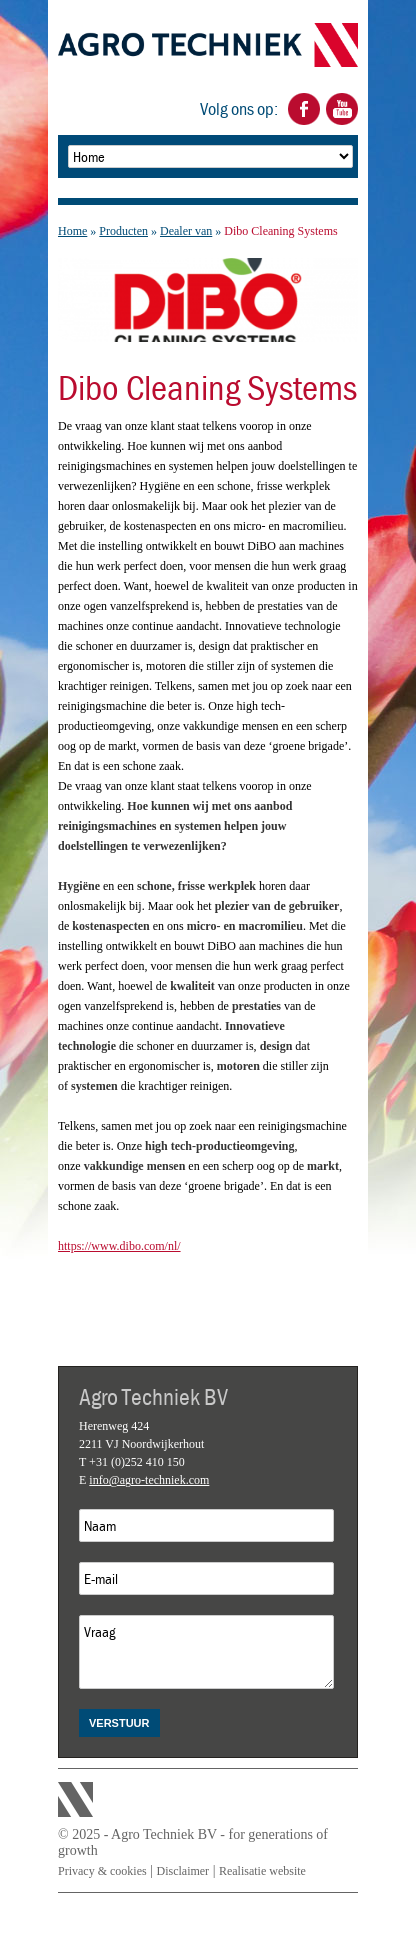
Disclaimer (182, 1871)
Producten (123, 231)
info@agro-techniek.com (149, 1480)
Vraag (206, 1652)
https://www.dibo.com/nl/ (119, 1246)
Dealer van (186, 231)
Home (72, 231)
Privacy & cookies (102, 1871)
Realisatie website (262, 1871)
